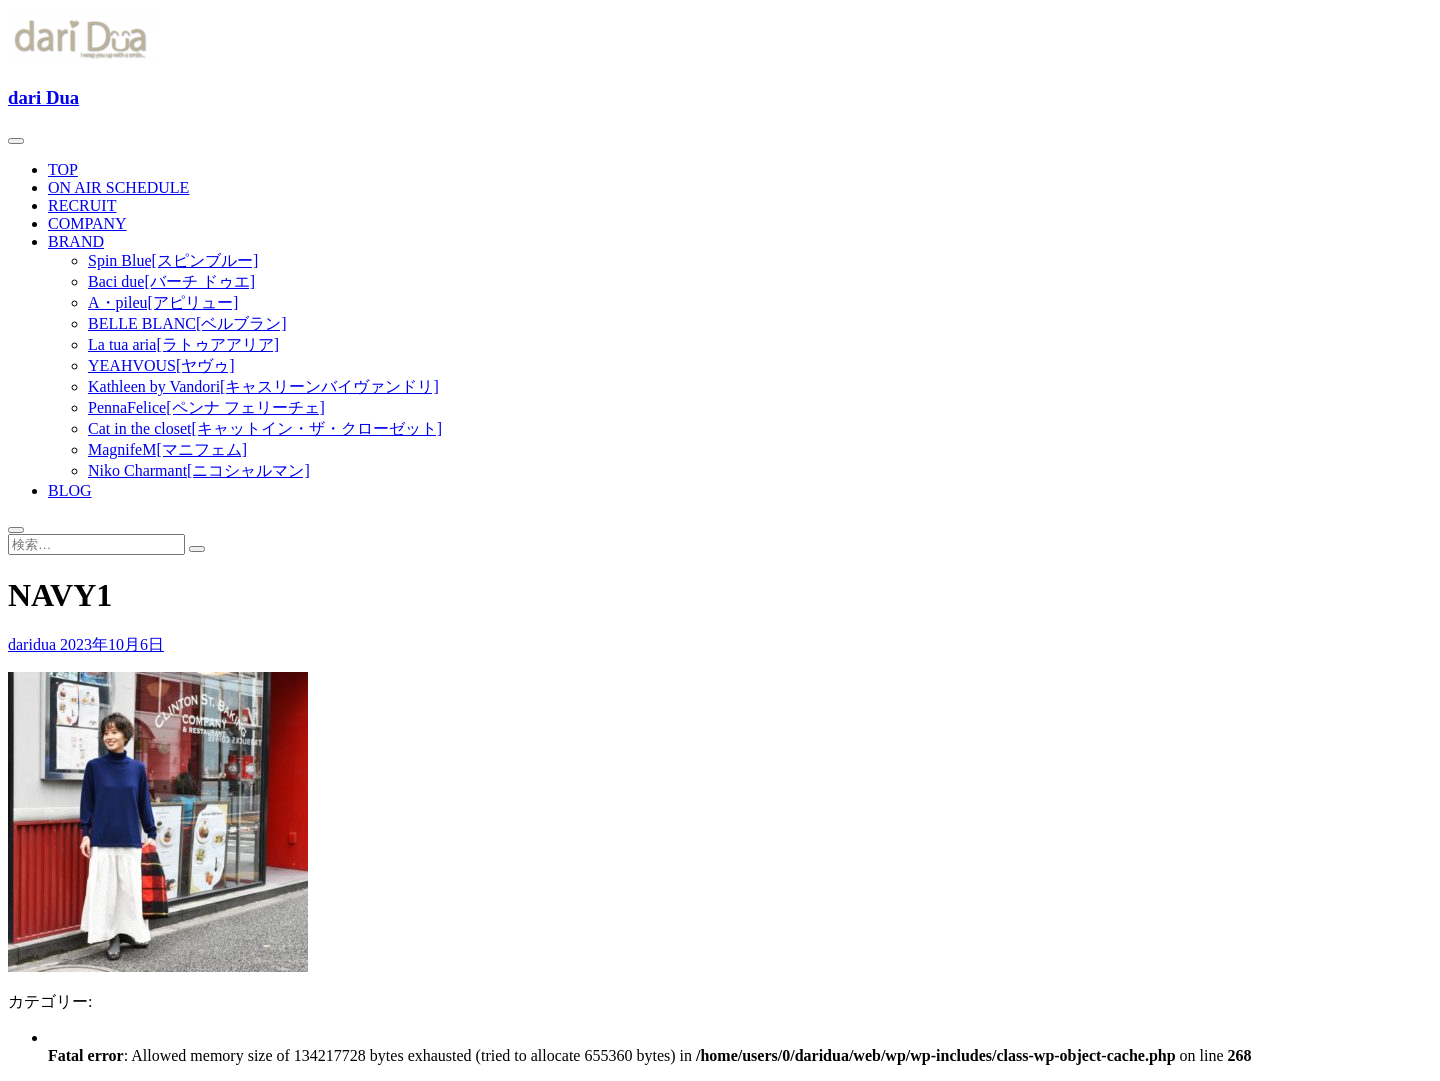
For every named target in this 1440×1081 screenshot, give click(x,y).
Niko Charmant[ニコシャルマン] (199, 470)
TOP (63, 169)
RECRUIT (82, 205)
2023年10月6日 (112, 644)
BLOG (70, 490)
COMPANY (87, 223)
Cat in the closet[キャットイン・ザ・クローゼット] (265, 428)
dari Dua (43, 97)
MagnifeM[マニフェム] (167, 449)
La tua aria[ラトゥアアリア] (183, 344)
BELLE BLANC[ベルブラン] (187, 323)
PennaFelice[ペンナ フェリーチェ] (206, 407)
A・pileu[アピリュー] (163, 302)
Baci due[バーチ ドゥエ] (171, 281)
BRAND (76, 241)
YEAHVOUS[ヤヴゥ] (161, 365)
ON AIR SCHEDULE (118, 187)
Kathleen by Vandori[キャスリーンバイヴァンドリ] (263, 386)
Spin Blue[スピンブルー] (173, 260)
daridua (34, 644)
